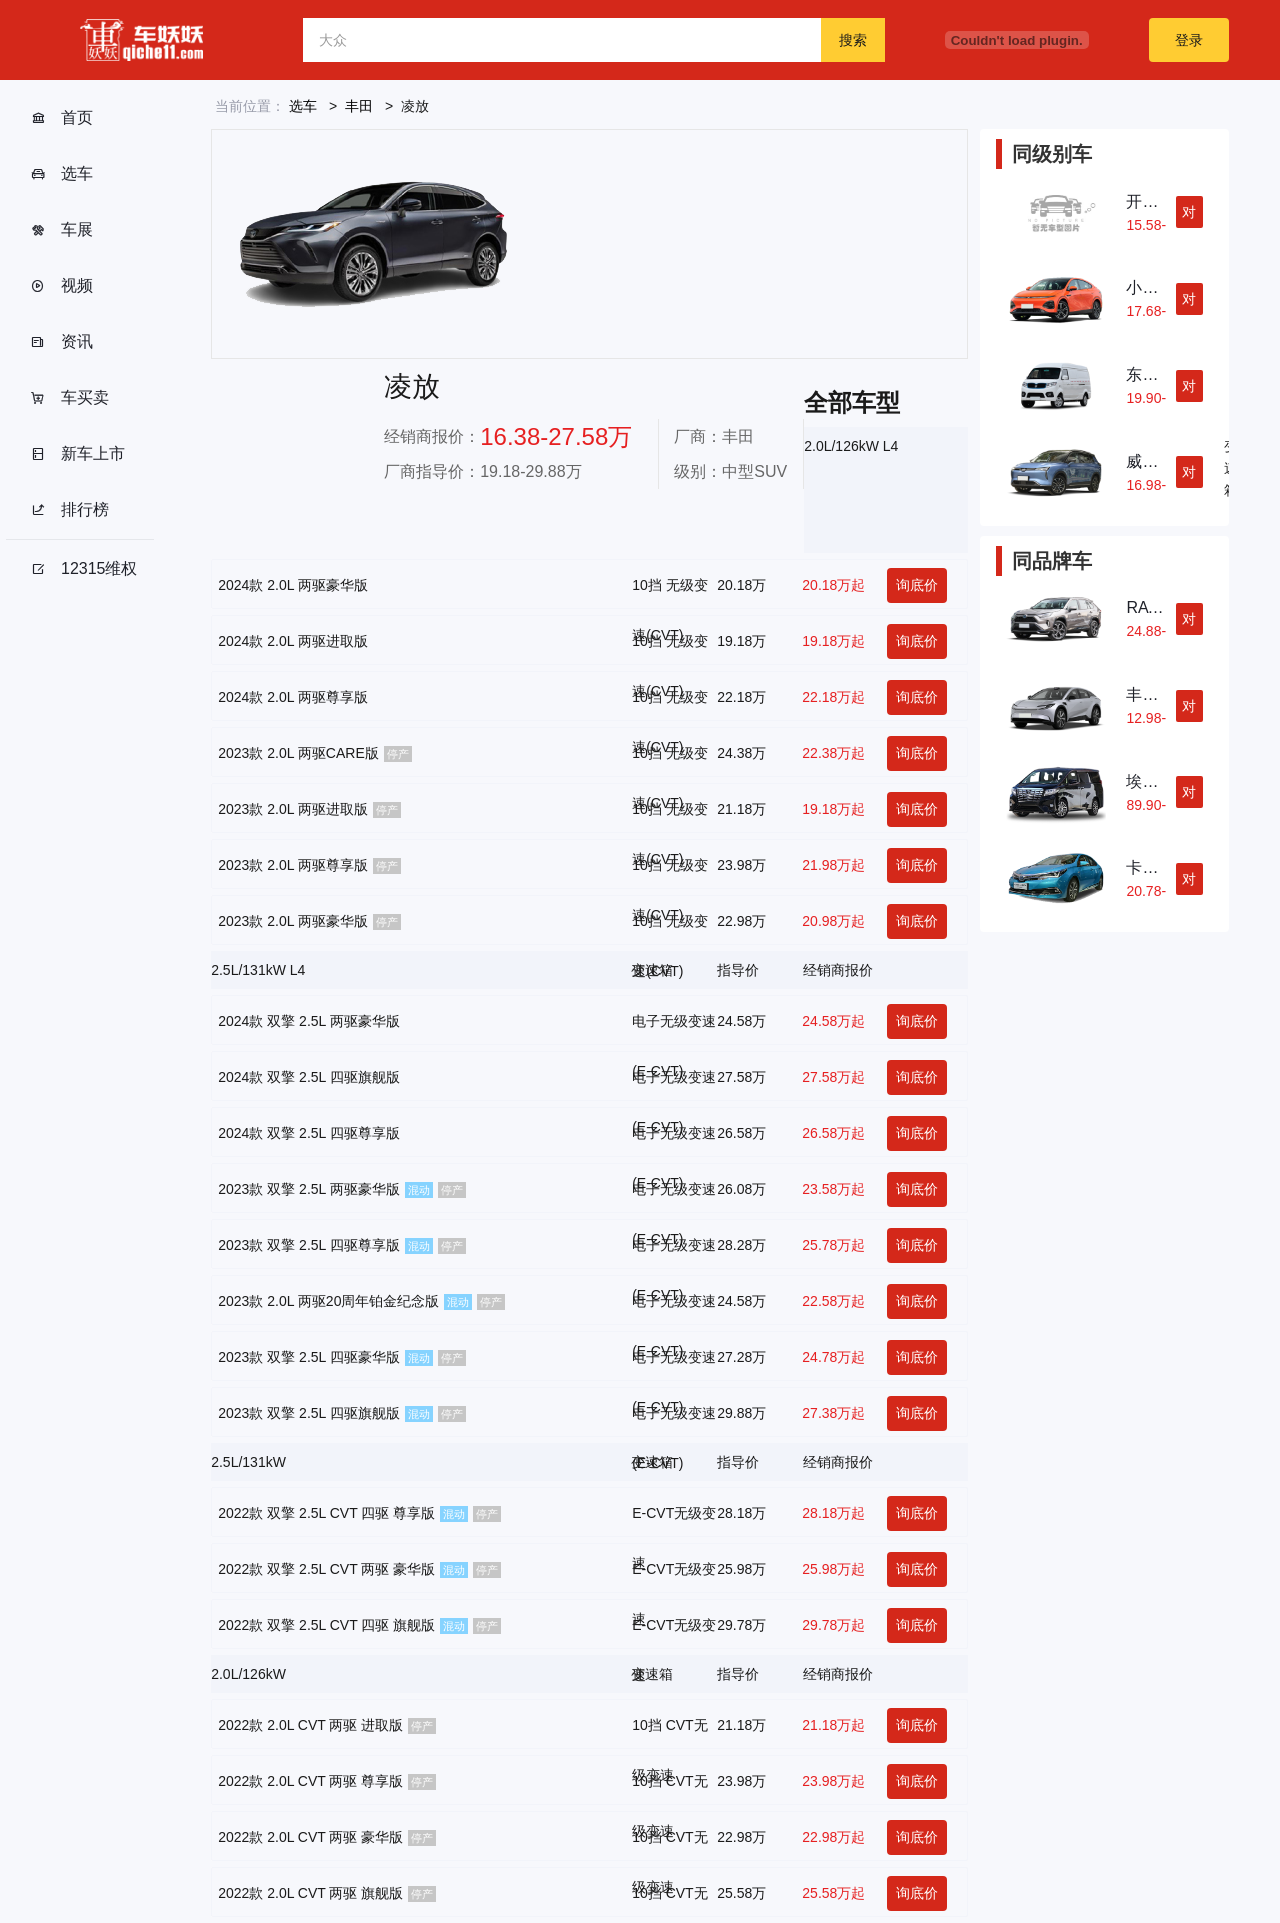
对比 (1189, 216)
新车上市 (77, 454)
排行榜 (69, 510)
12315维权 (84, 569)
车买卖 (69, 398)
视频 (61, 286)
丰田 (359, 106)
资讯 (61, 342)
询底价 (917, 585)
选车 (61, 174)
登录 (1189, 40)
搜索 (853, 40)
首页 (61, 118)
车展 (61, 230)
